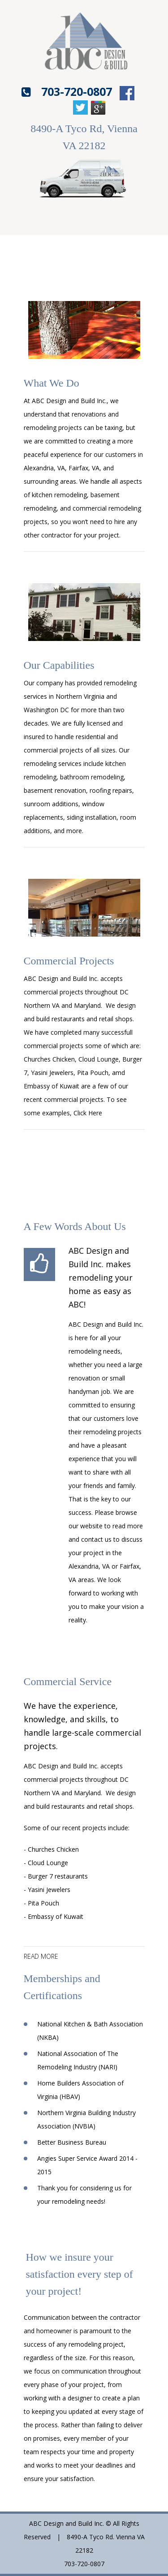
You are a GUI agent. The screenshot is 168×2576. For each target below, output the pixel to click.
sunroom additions (51, 804)
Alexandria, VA (89, 1566)
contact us (96, 1539)
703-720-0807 (76, 91)
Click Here (87, 1113)
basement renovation (55, 790)
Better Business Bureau (71, 2142)
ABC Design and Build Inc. (61, 978)
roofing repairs (111, 790)
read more (41, 1956)
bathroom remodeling (92, 777)
